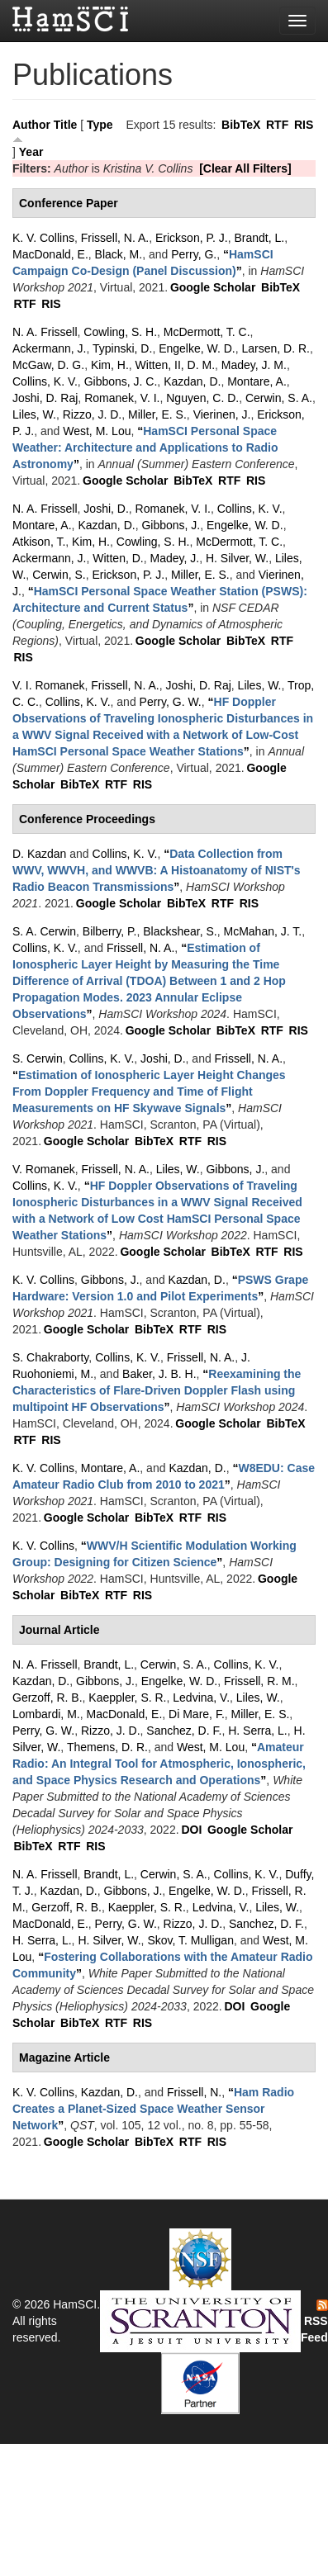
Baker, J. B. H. (159, 1373)
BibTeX (240, 124)
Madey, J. (175, 558)
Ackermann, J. (49, 348)
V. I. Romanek (48, 685)
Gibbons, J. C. (121, 381)
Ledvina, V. (201, 1697)
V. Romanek (43, 1169)
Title (66, 124)
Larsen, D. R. (276, 348)
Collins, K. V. (45, 381)
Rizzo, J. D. (92, 414)
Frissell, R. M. (259, 1681)
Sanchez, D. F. (183, 1730)
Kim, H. (110, 365)
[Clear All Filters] (245, 168)
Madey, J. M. (254, 365)
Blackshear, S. (180, 931)
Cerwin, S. (59, 574)
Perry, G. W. (171, 701)
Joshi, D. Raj (45, 398)
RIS (303, 124)
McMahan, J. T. (263, 931)
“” (145, 447)
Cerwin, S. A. (278, 398)
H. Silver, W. (237, 558)
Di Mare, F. (197, 1714)
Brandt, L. (259, 237)
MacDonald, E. (50, 254)
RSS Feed (314, 2321)
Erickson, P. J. (191, 237)
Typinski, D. (122, 348)
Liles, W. (34, 414)
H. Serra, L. (258, 1730)
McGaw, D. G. (48, 365)
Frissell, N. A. (115, 237)
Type (100, 124)
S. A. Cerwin (44, 931)
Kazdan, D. (192, 381)
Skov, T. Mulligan (190, 1940)
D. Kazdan (39, 853)
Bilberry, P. (110, 931)
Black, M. (119, 254)
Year (31, 152)
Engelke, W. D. (197, 348)
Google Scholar (212, 287)
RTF (277, 124)
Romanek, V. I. (121, 398)
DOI (191, 1829)
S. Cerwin (37, 1058)
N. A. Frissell (45, 332)
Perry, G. (193, 254)
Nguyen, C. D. (202, 398)
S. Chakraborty (50, 1357)
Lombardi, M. (46, 1714)
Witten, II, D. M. (175, 365)
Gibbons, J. (170, 525)
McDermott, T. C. (207, 332)
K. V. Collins (43, 237)
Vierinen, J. (222, 414)
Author (31, 124)
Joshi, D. (105, 508)
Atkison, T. (38, 541)
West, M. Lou (97, 431)
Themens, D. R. (107, 1747)
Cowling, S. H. (120, 332)
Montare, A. (257, 381)
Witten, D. (118, 558)
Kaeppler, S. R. (127, 1697)
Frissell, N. (194, 2092)
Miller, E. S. (157, 414)
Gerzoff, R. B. (47, 1697)
